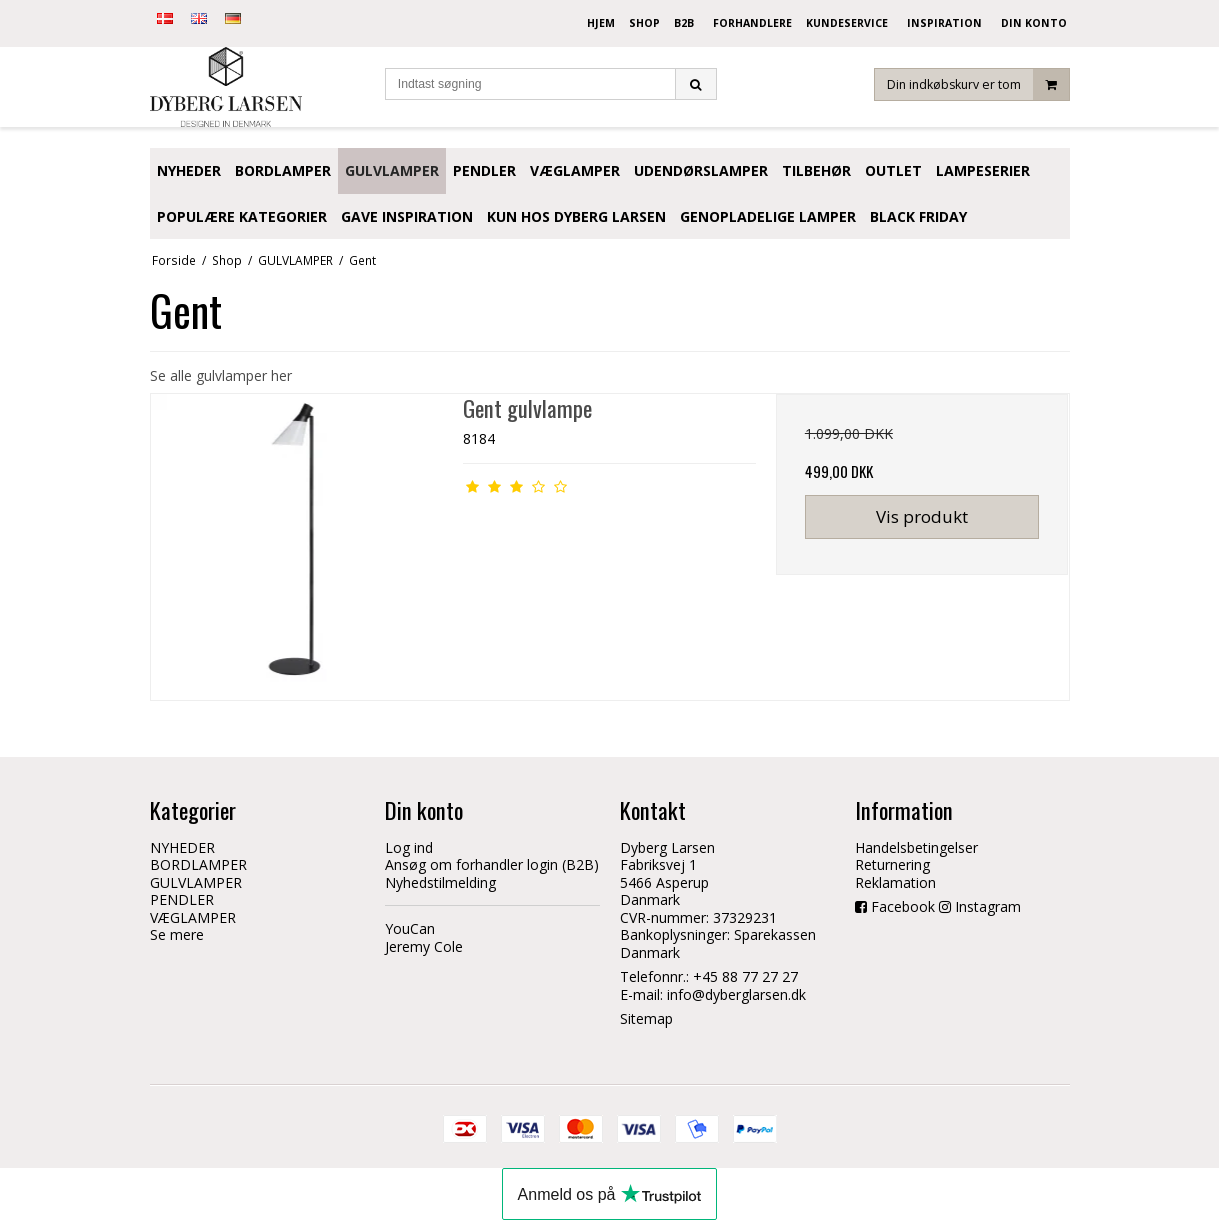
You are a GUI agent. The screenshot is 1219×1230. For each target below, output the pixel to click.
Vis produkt (922, 516)
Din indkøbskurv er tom (978, 84)
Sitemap (646, 1018)
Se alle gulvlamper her (221, 375)
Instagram (988, 906)
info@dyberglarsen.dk (736, 994)
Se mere (177, 934)
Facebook (903, 906)
